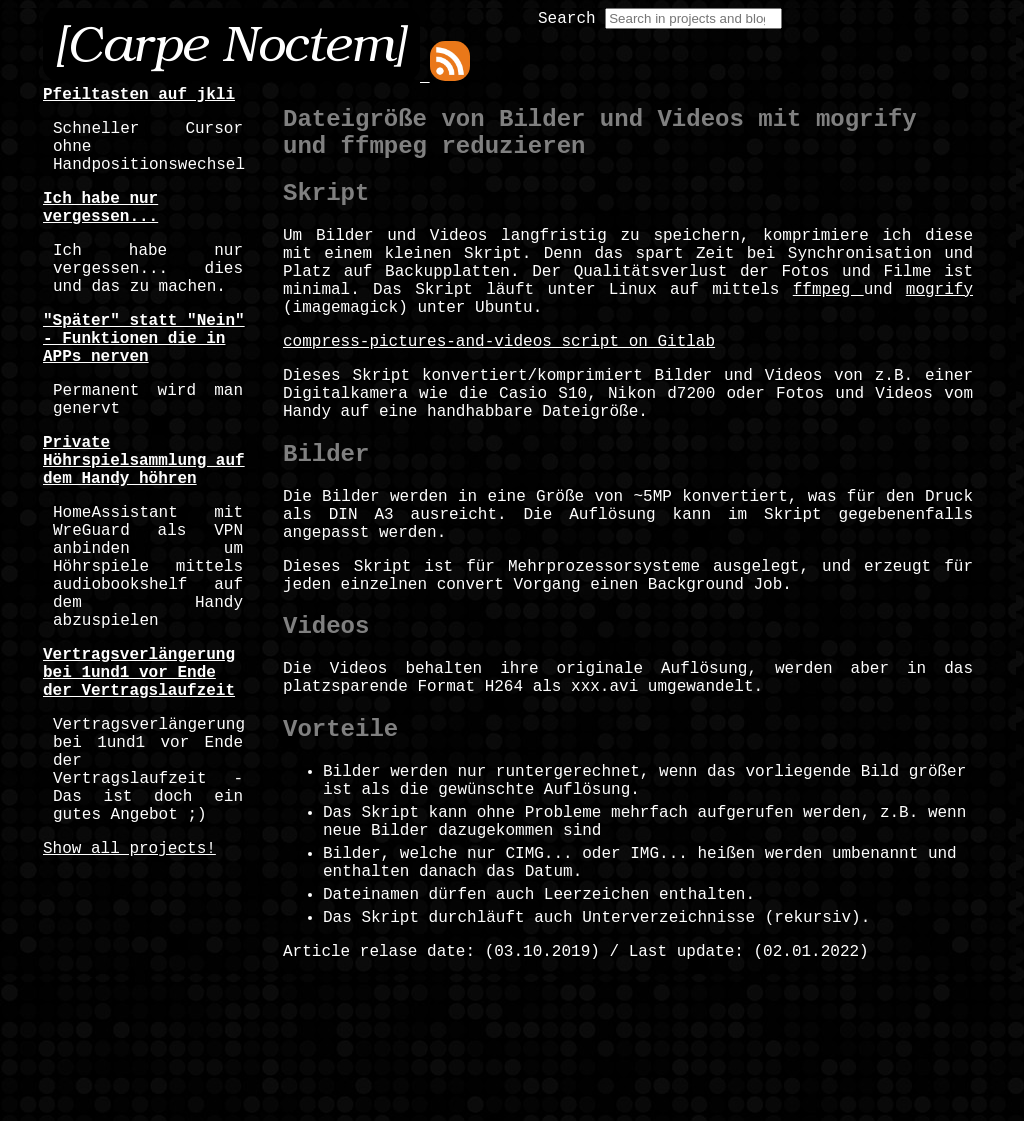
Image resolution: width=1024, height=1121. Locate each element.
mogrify (939, 322)
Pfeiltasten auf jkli (139, 97)
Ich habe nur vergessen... (100, 228)
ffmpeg (828, 322)
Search (567, 19)
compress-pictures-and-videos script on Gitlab (499, 382)
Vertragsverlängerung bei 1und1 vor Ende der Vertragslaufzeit (139, 775)
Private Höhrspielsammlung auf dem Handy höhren (144, 523)
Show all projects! (129, 983)
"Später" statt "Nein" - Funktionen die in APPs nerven (144, 381)
